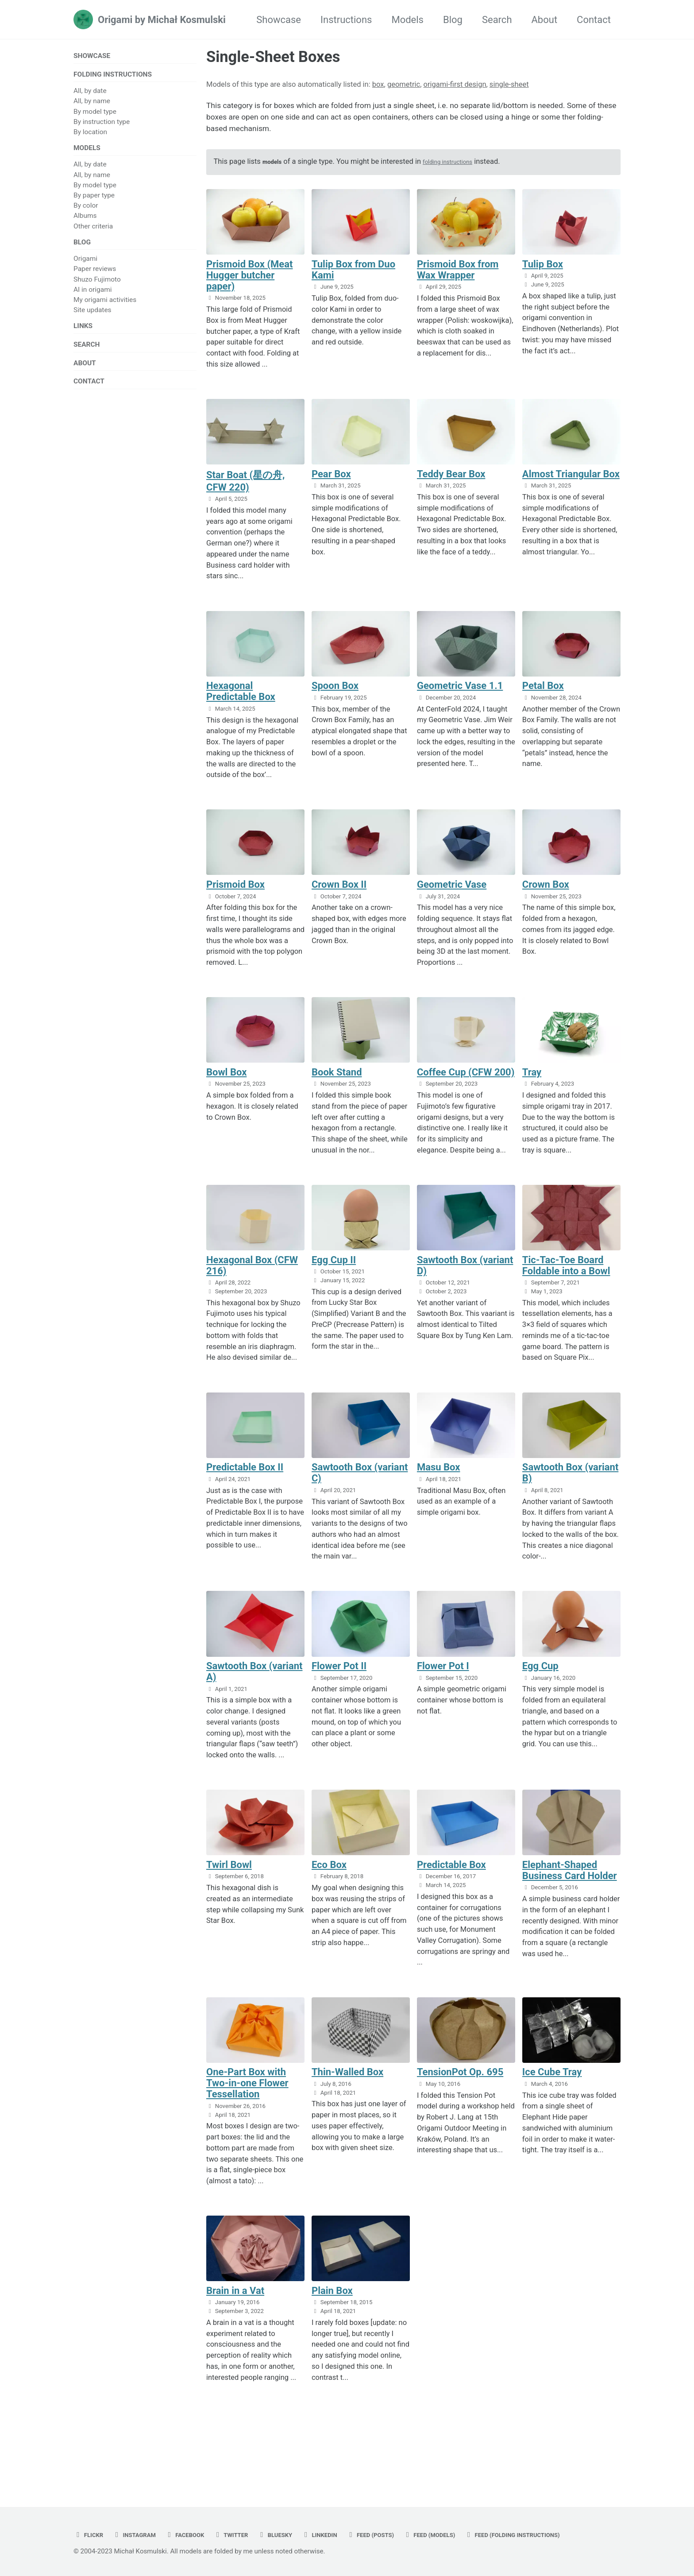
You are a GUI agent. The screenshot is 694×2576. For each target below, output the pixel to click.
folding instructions (459, 170)
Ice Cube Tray (552, 2096)
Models (407, 19)
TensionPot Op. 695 (460, 2096)
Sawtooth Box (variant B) (570, 1492)
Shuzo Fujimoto (97, 290)
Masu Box (438, 1487)
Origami (85, 269)
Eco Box (329, 1887)
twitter (257, 2514)
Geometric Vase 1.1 (460, 699)
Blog (453, 19)
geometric (403, 84)
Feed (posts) (418, 2514)
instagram (144, 2514)
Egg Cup (540, 1687)
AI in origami (92, 300)
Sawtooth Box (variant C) (360, 1492)
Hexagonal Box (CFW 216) (252, 1284)
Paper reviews (94, 279)
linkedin (359, 2514)
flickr (90, 2514)
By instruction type (101, 126)
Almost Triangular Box (571, 485)
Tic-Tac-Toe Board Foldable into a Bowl (566, 1284)
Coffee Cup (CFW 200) (466, 1089)
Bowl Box (226, 1089)
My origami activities (104, 310)
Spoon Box (335, 699)
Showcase (278, 19)
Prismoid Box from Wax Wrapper (457, 280)
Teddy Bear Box (451, 485)
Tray (531, 1089)
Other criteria (93, 233)
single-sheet (509, 84)
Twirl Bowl (229, 1887)
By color (85, 213)
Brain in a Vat (235, 2316)
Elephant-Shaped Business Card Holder (569, 1893)
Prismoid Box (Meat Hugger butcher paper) (249, 285)
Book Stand (337, 1089)
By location (90, 136)
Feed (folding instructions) (135, 2534)
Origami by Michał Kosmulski (162, 19)
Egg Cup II (334, 1278)
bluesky (307, 2514)
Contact (594, 19)
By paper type (94, 202)
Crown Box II (339, 899)
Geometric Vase (451, 899)
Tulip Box (542, 274)
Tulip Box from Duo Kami (353, 280)
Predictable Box (451, 1887)
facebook (203, 2514)
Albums (85, 223)
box (378, 84)
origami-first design (455, 84)
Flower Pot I (443, 1687)
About (545, 19)
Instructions (346, 19)
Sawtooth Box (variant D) (465, 1284)
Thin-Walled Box (347, 2096)
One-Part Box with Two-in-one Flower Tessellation (247, 2107)
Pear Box (331, 485)
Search (497, 19)
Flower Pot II (339, 1687)
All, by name (91, 105)
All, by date (90, 95)
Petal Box (543, 699)
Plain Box (332, 2316)
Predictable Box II (244, 1487)
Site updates (92, 320)
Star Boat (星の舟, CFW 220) (245, 493)
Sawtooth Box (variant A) (254, 1693)
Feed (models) (488, 2514)
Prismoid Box (235, 899)
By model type (94, 116)
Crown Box (545, 899)
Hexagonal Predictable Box (240, 705)
